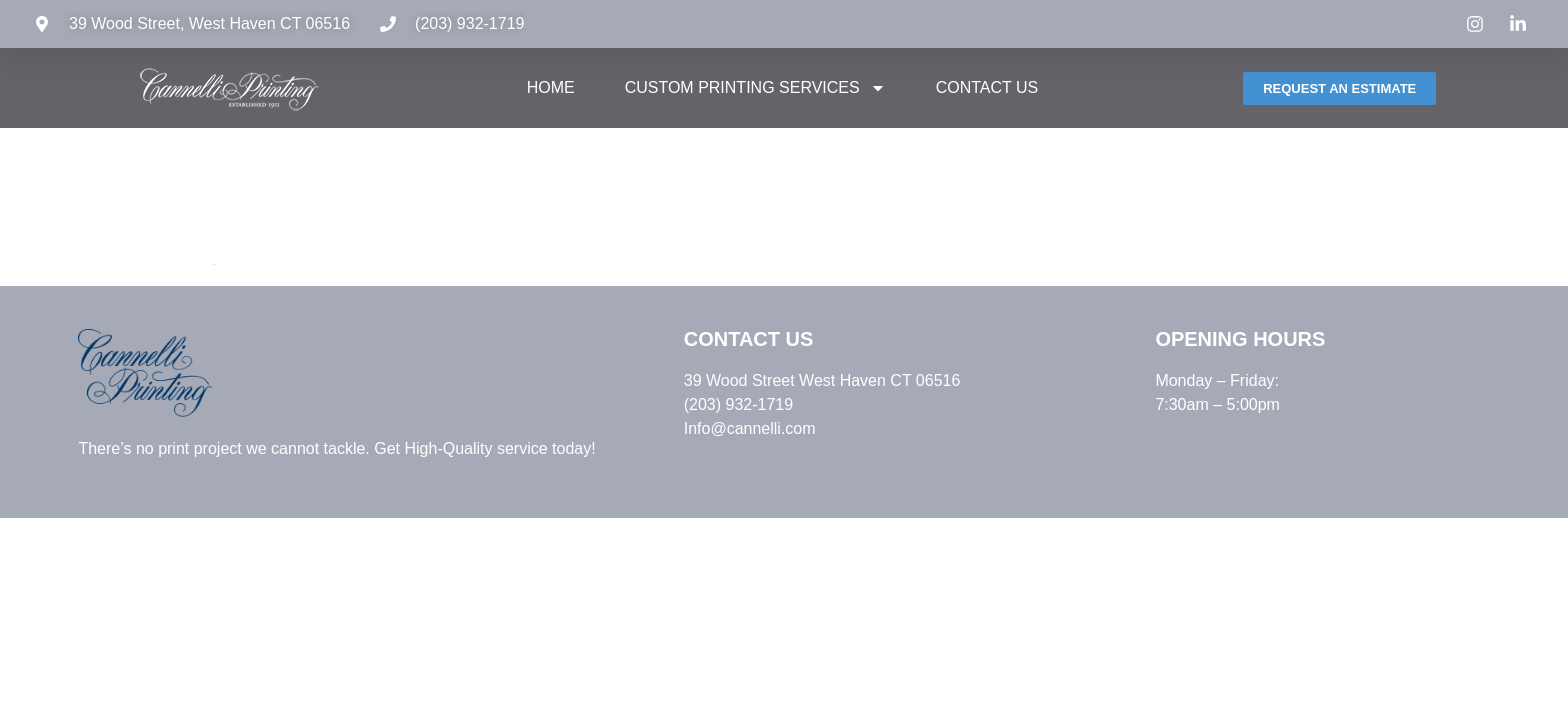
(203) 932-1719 (469, 23)
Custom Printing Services (755, 88)
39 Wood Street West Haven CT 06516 (822, 380)
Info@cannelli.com (750, 428)
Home (551, 87)
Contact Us (987, 87)
